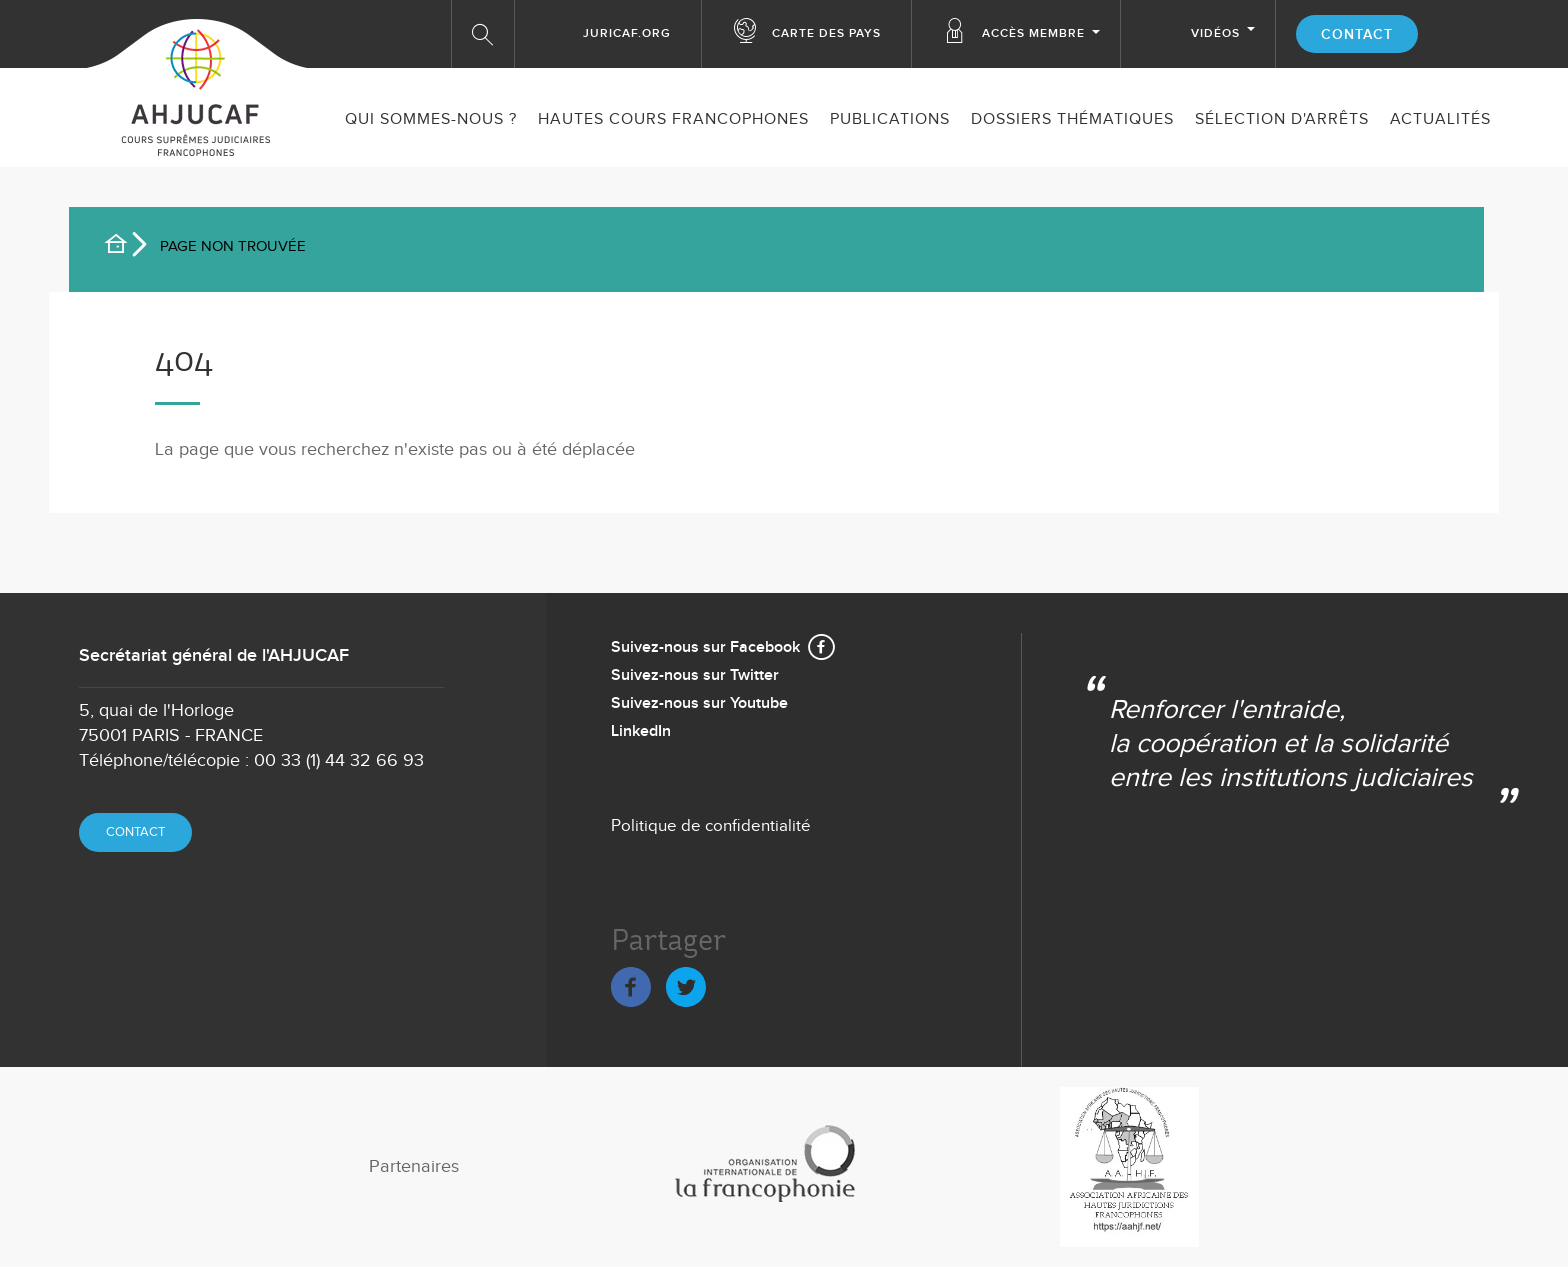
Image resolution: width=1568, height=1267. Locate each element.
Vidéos (1215, 33)
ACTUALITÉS (1440, 119)
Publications (890, 119)
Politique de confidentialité (711, 826)
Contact (1357, 34)
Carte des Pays (826, 33)
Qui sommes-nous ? (431, 119)
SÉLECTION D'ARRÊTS (1282, 119)
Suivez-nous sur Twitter (695, 675)
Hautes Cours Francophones (673, 119)
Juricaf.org (627, 33)
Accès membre (1033, 33)
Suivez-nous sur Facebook (705, 647)
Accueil (124, 247)
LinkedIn (641, 731)
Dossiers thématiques (1072, 119)
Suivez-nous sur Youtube (699, 703)
